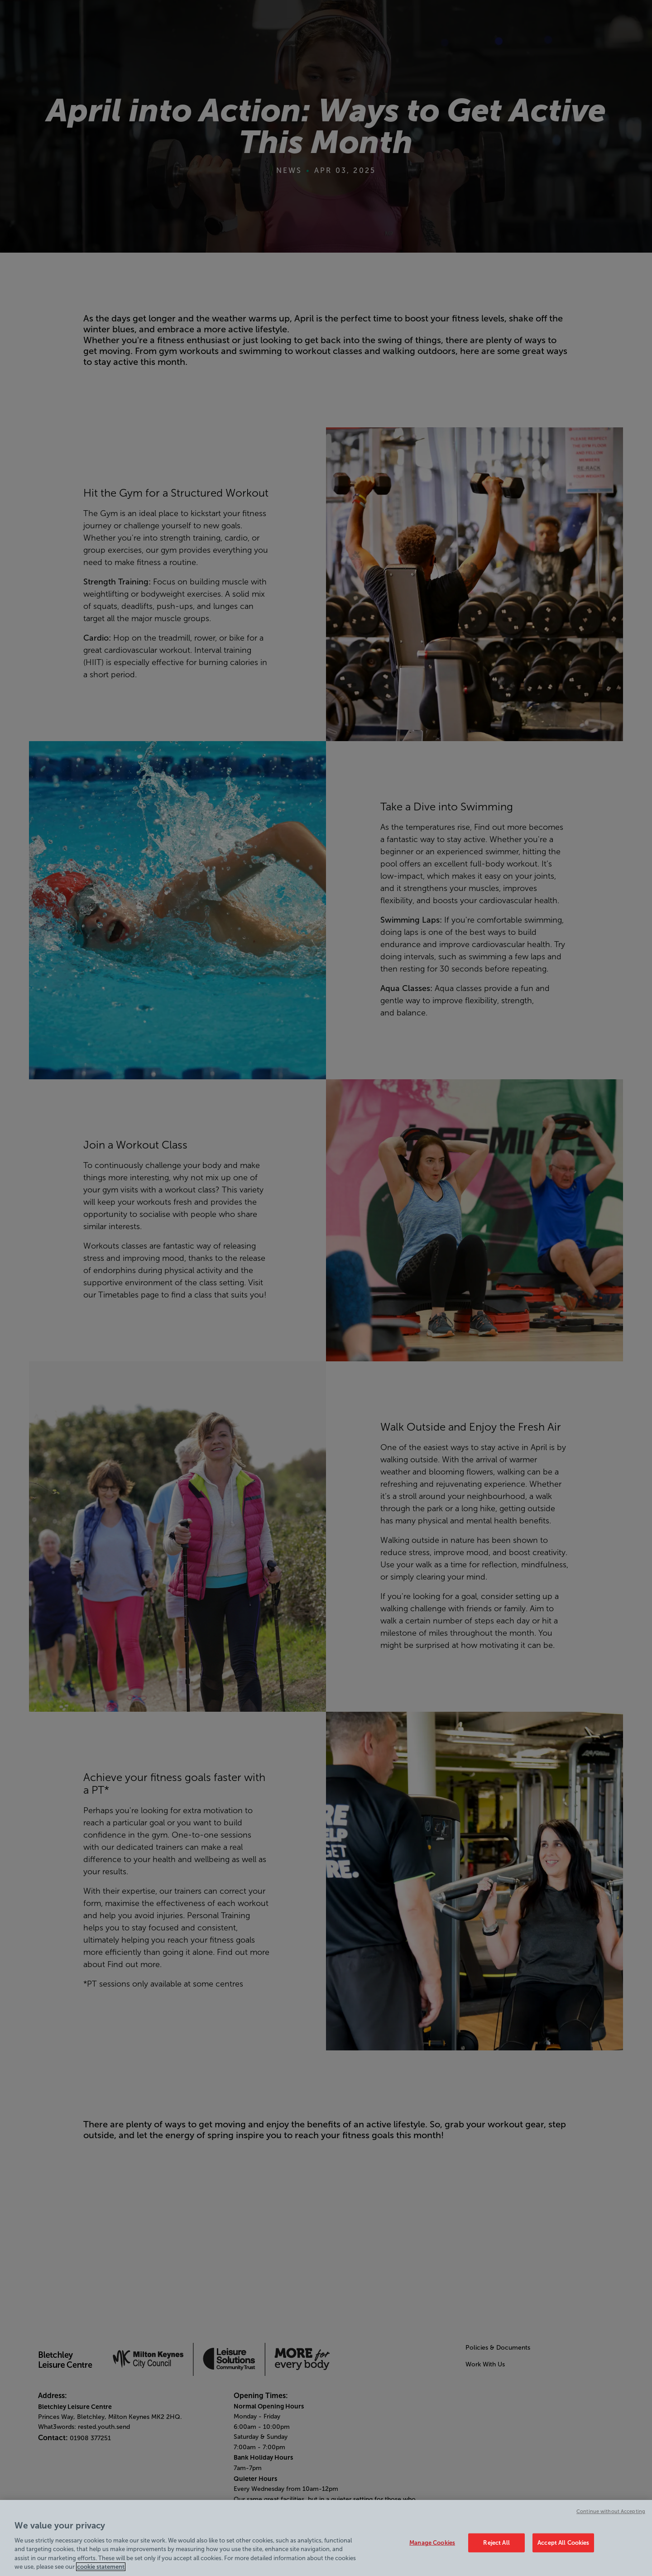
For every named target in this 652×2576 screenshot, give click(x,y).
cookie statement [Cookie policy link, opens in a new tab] (101, 2566)
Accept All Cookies (563, 2542)
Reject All (496, 2542)
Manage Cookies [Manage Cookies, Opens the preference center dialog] (432, 2542)
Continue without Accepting (610, 2511)
